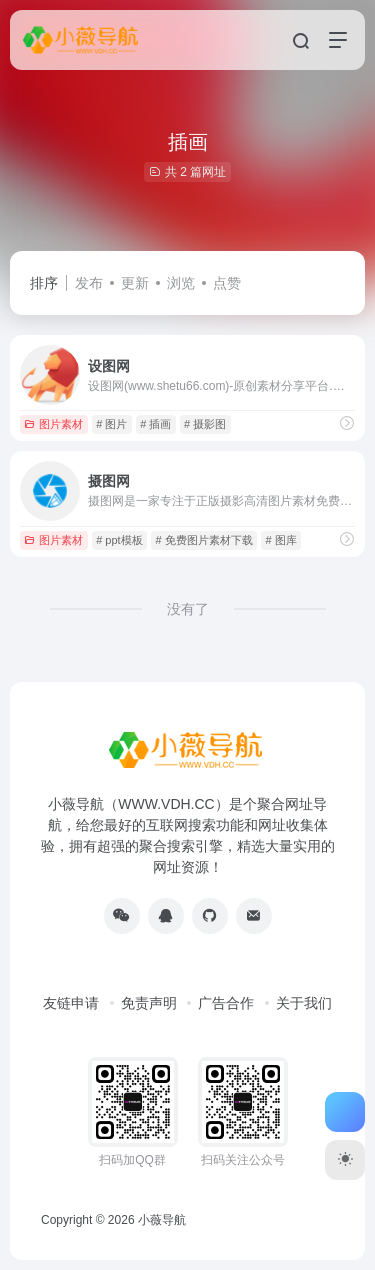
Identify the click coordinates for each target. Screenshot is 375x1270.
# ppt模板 (119, 540)
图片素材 (53, 424)
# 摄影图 (205, 424)
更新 (135, 283)
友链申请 (71, 1003)
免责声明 (149, 1003)
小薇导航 (162, 1220)
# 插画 (155, 424)
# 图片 (111, 424)
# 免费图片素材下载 (203, 540)
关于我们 (304, 1003)
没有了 (188, 609)
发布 (89, 283)
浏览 (181, 283)
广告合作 (226, 1003)
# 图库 (280, 540)
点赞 (227, 283)
